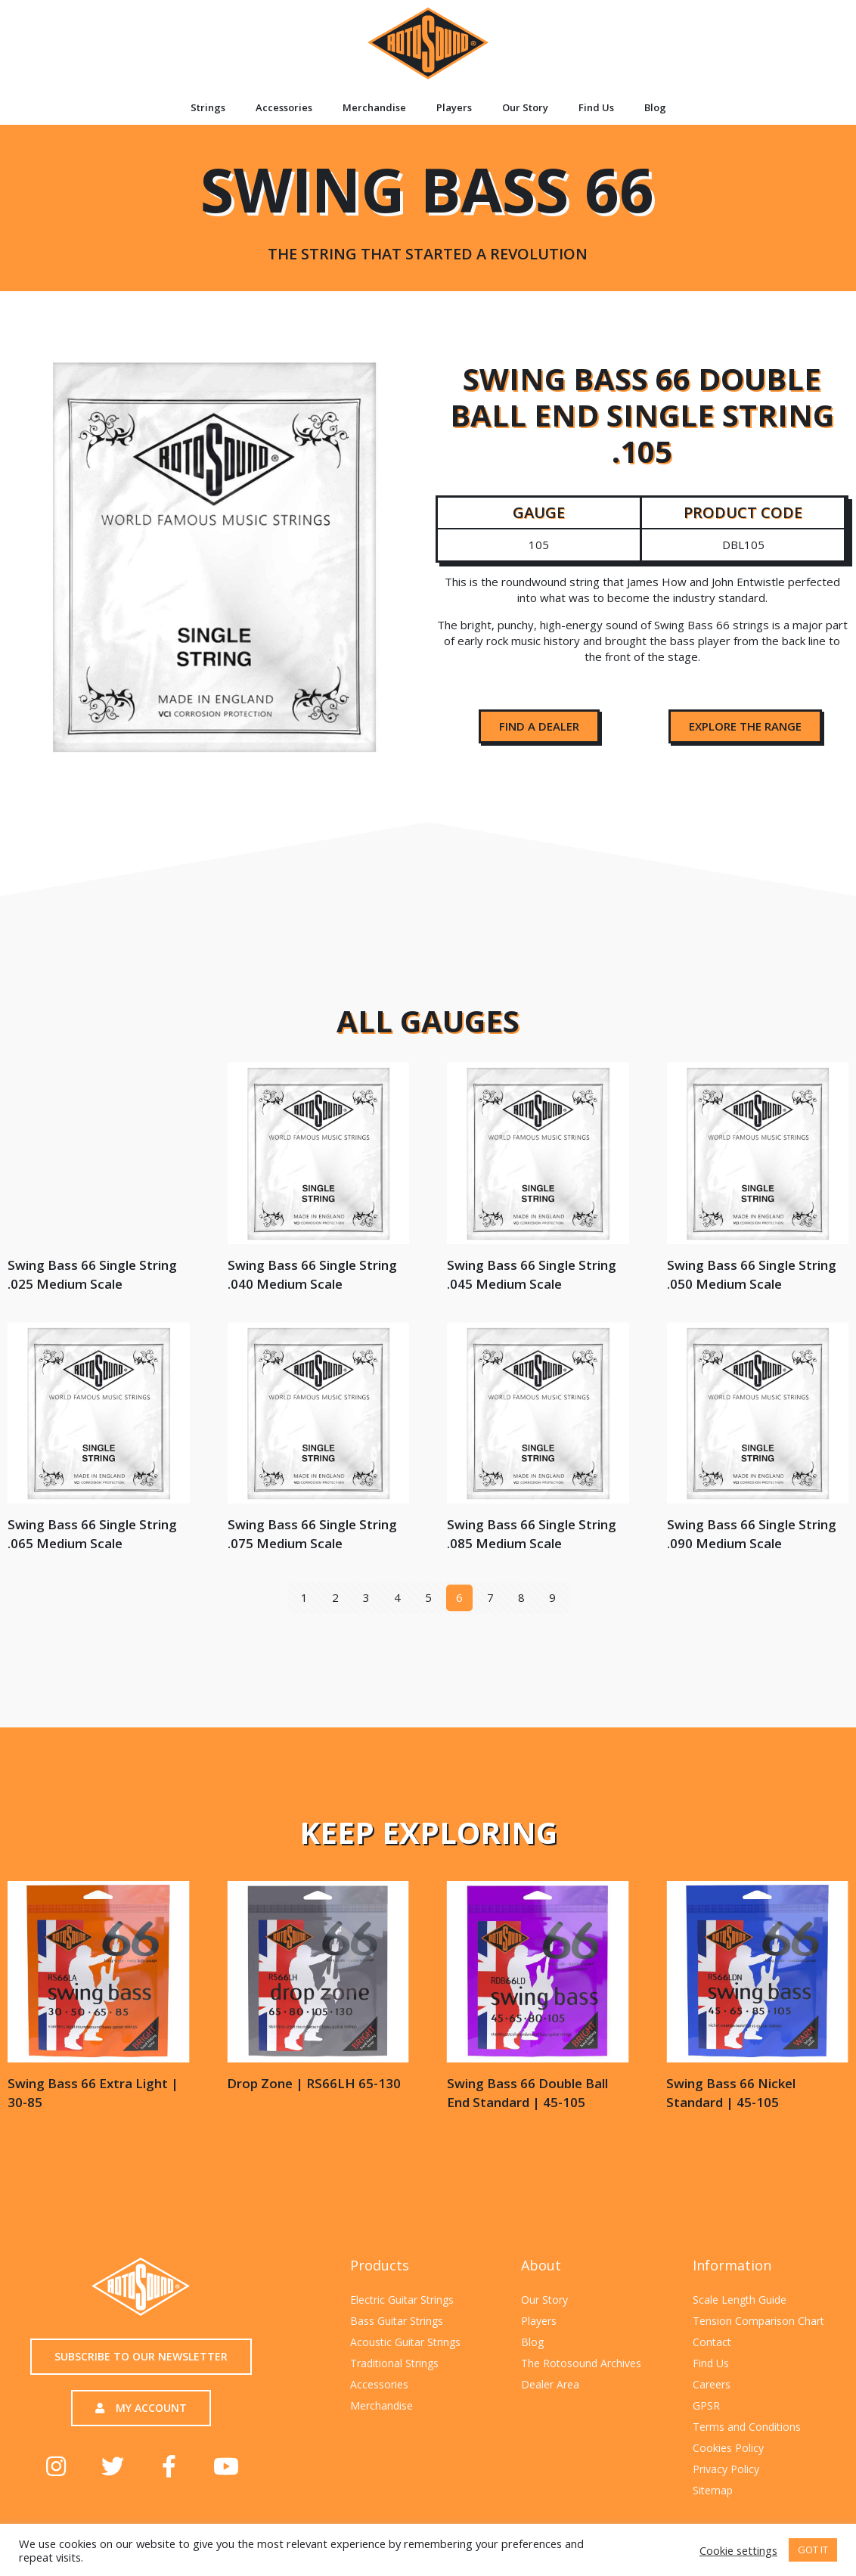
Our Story (525, 107)
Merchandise (374, 107)
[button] (539, 726)
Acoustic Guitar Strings (405, 2342)
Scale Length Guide (739, 2299)
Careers (711, 2384)
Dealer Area (550, 2384)
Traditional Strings (394, 2363)
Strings (208, 107)
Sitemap (713, 2490)
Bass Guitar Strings (396, 2321)
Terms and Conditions (747, 2426)
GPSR (706, 2405)
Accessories (284, 107)
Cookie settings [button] (738, 2550)
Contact (712, 2342)
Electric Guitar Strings (402, 2299)
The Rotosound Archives (581, 2363)
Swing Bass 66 (427, 204)
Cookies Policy (728, 2448)
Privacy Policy (726, 2469)
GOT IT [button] (813, 2549)
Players (454, 107)
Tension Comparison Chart (758, 2321)
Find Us (596, 107)
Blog (655, 107)
